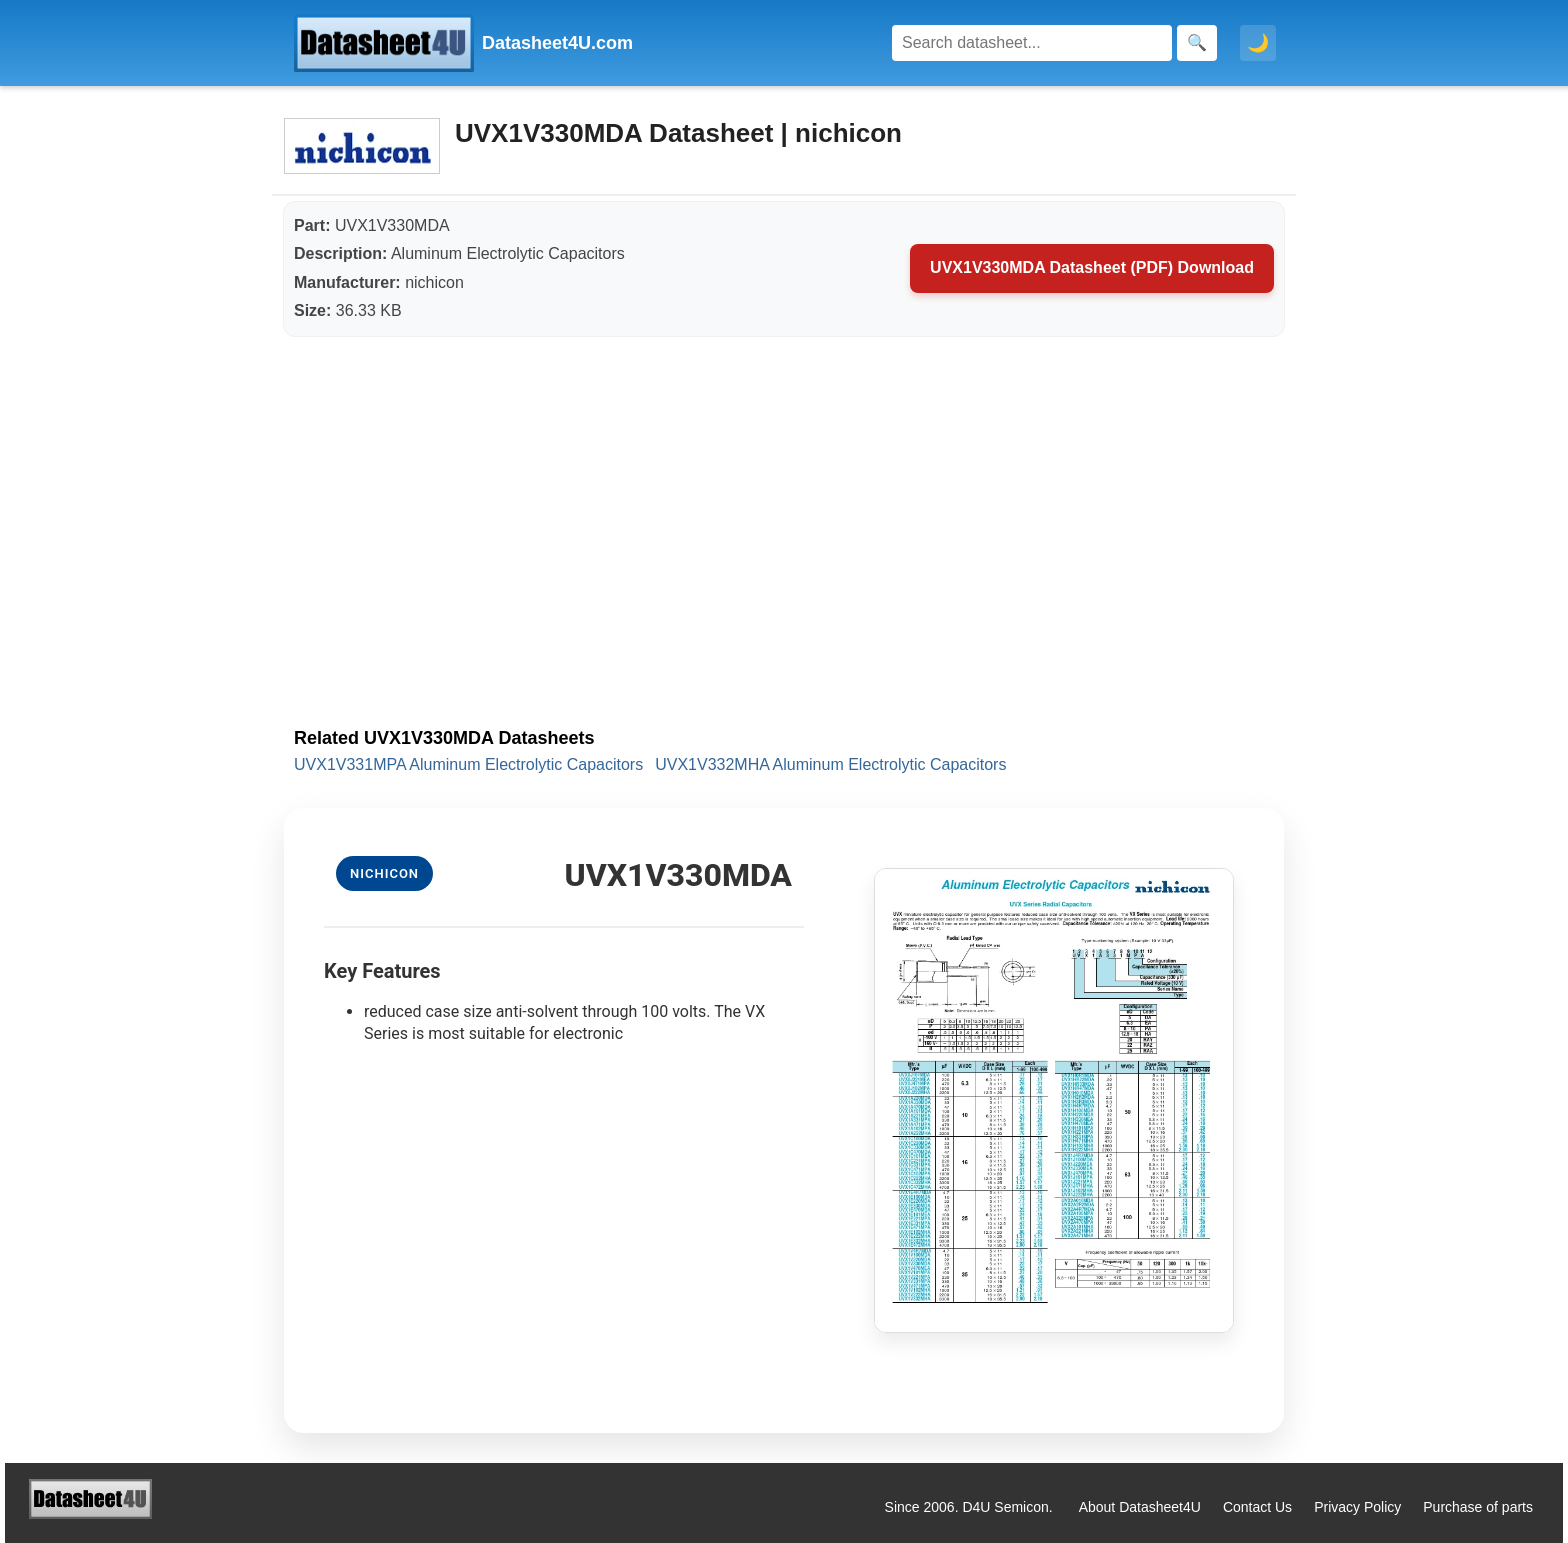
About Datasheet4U (1140, 1507)
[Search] (1032, 43)
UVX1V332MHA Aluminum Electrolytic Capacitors (830, 764)
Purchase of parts (1478, 1507)
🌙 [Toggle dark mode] (1258, 43)
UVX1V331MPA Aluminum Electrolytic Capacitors (468, 764)
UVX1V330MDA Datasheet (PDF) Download (1092, 267)
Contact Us (1257, 1507)
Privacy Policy (1357, 1507)
